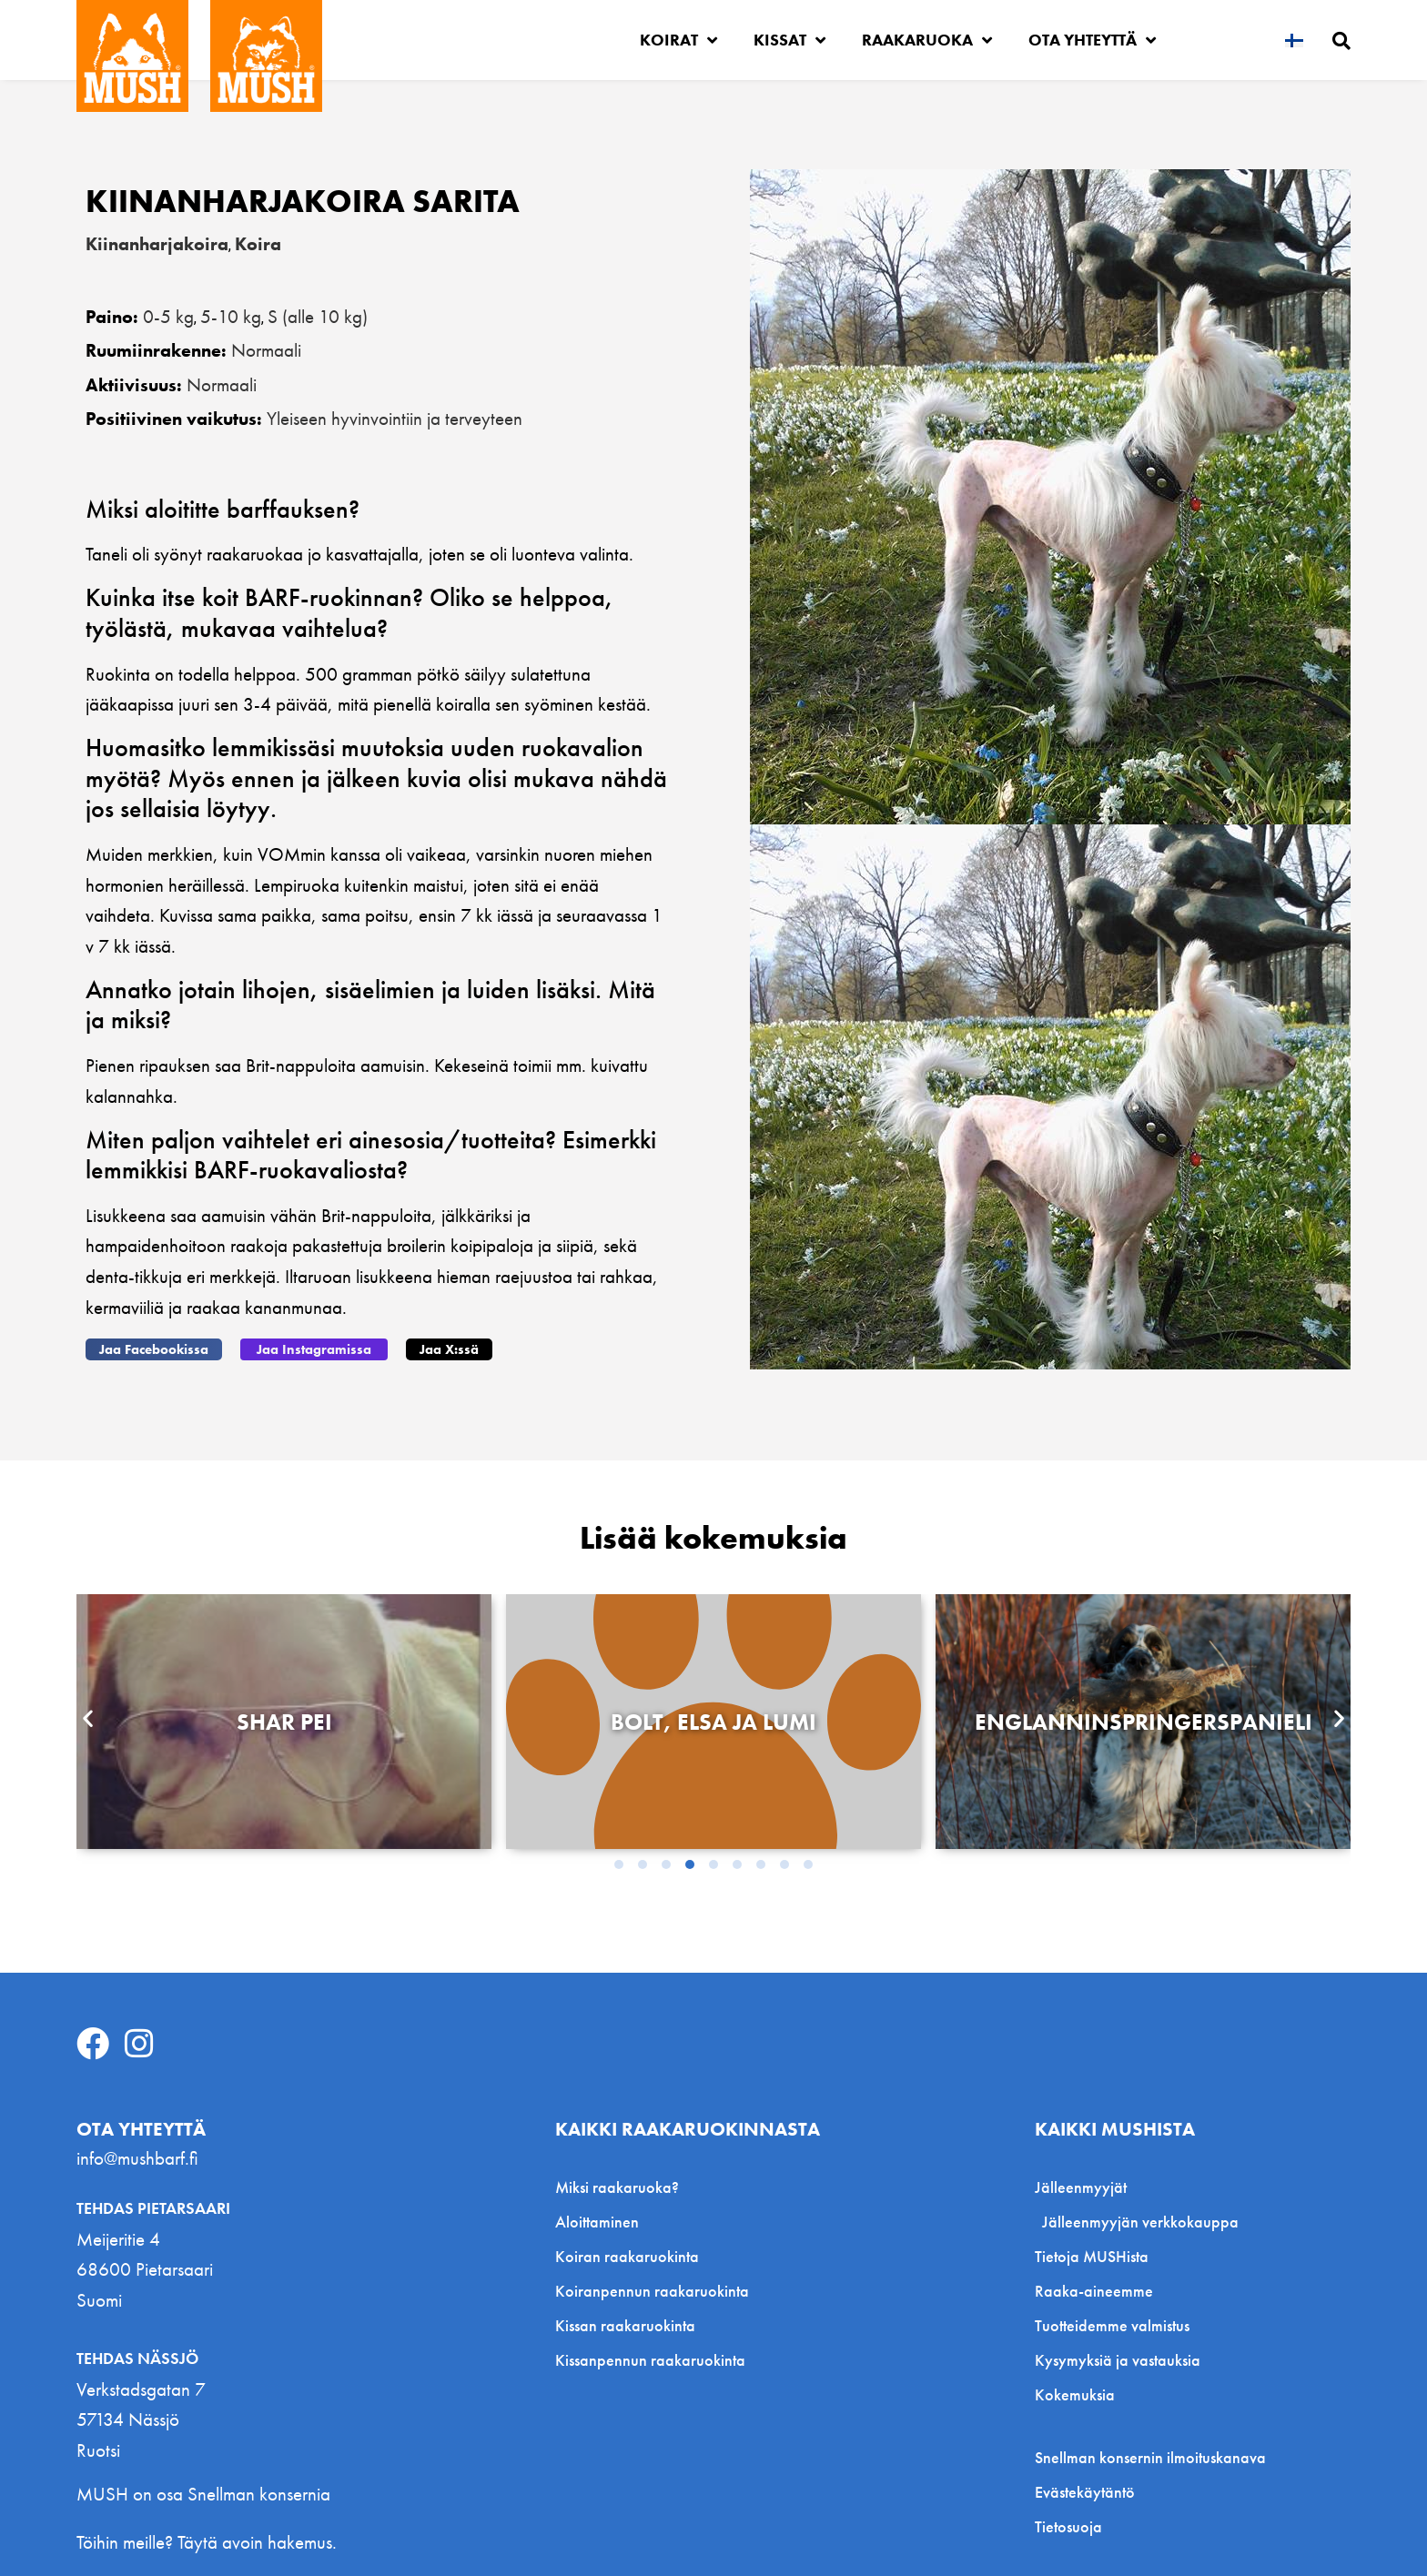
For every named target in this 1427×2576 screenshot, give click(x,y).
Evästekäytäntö (1085, 2492)
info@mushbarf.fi (137, 2158)
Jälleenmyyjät (1085, 2187)
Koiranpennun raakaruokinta (652, 2290)
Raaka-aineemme (1094, 2290)
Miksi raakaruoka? (617, 2187)
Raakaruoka (927, 40)
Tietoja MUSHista (1092, 2256)
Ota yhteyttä (1092, 40)
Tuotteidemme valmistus (1112, 2325)
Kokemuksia (1075, 2394)
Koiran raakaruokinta (627, 2256)
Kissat (789, 40)
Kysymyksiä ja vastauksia (1117, 2359)
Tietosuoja (1068, 2527)
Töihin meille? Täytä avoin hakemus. (206, 2542)
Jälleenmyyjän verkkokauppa (1140, 2221)
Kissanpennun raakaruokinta (650, 2359)
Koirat (678, 40)
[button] (154, 1349)
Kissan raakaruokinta (625, 2325)
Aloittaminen (597, 2221)
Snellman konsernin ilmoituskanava (1150, 2458)
